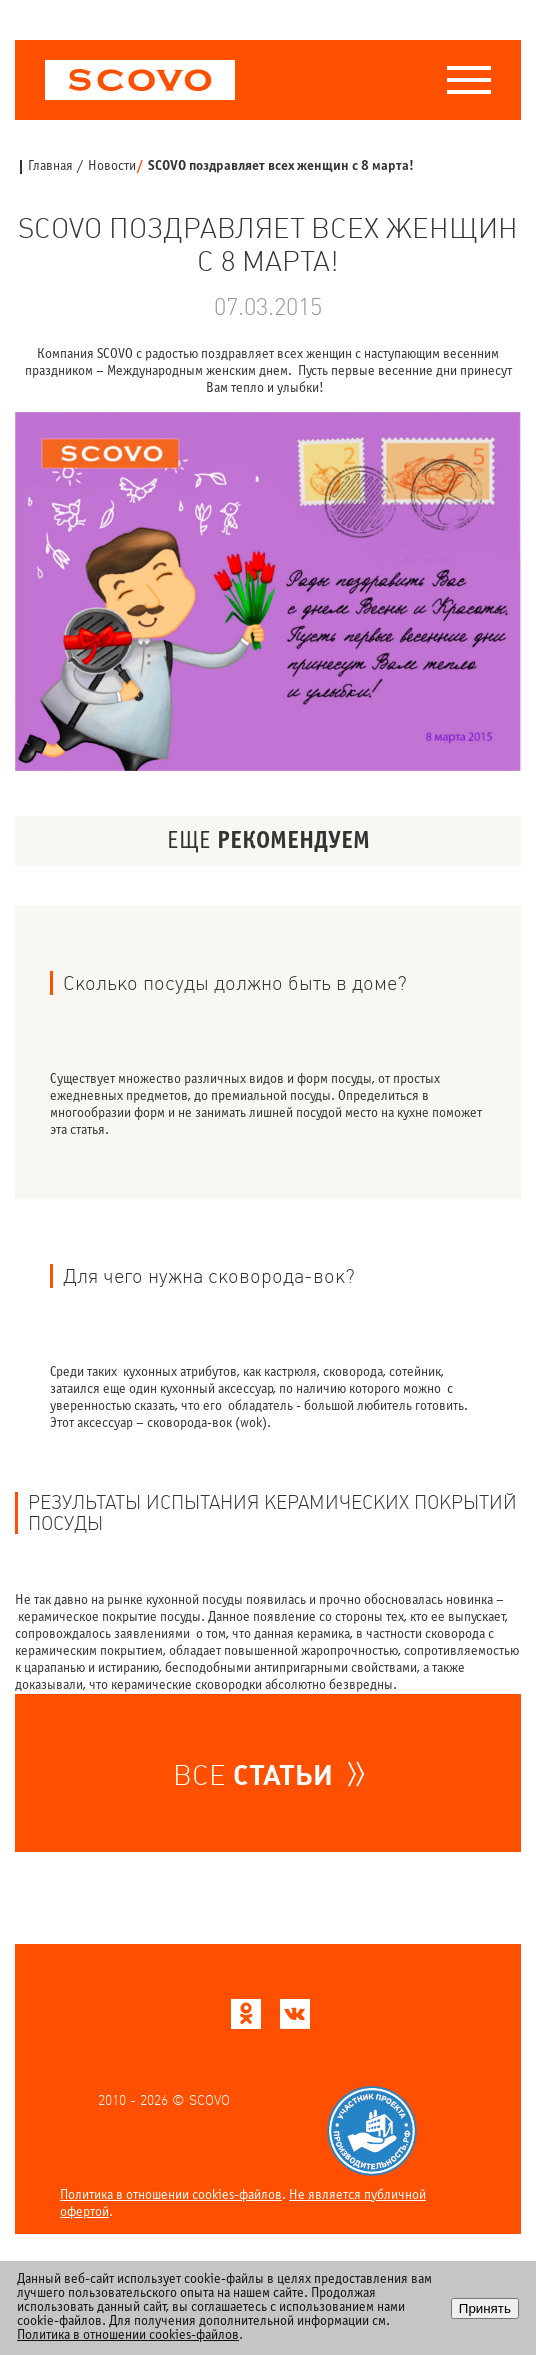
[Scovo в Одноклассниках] (246, 2019)
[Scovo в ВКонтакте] (295, 2019)
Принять (485, 2308)
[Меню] (469, 80)
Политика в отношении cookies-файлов (171, 2195)
